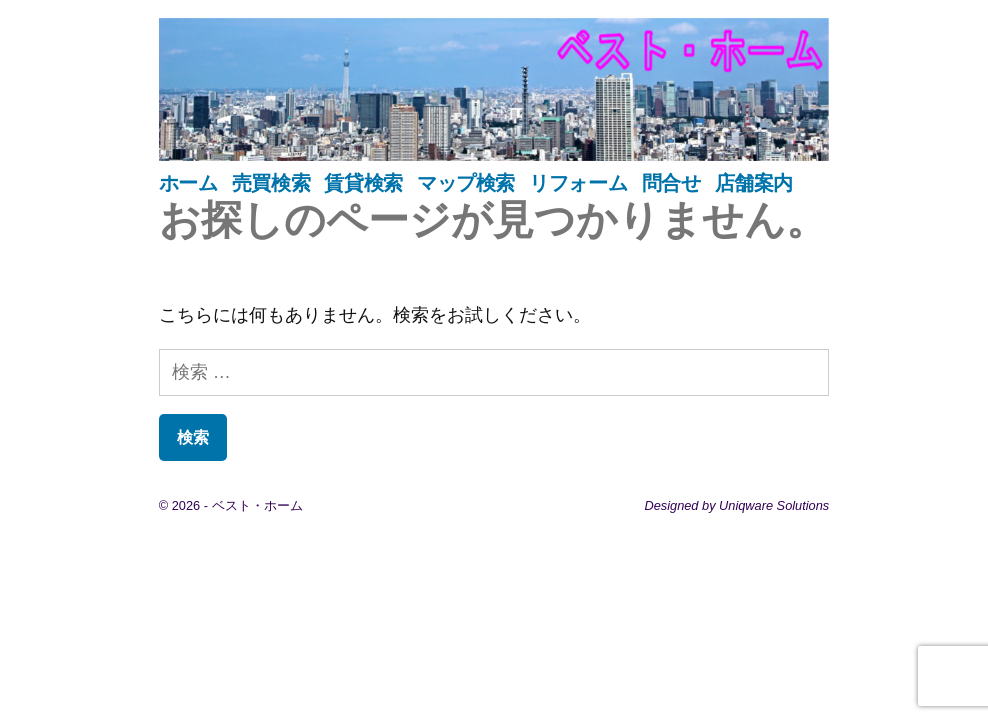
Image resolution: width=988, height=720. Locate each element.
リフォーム (578, 183)
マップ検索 (466, 183)
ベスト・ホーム (257, 505)
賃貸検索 (363, 183)
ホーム (188, 183)
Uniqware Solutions (774, 505)
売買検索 (271, 183)
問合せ (671, 183)
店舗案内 (754, 183)
